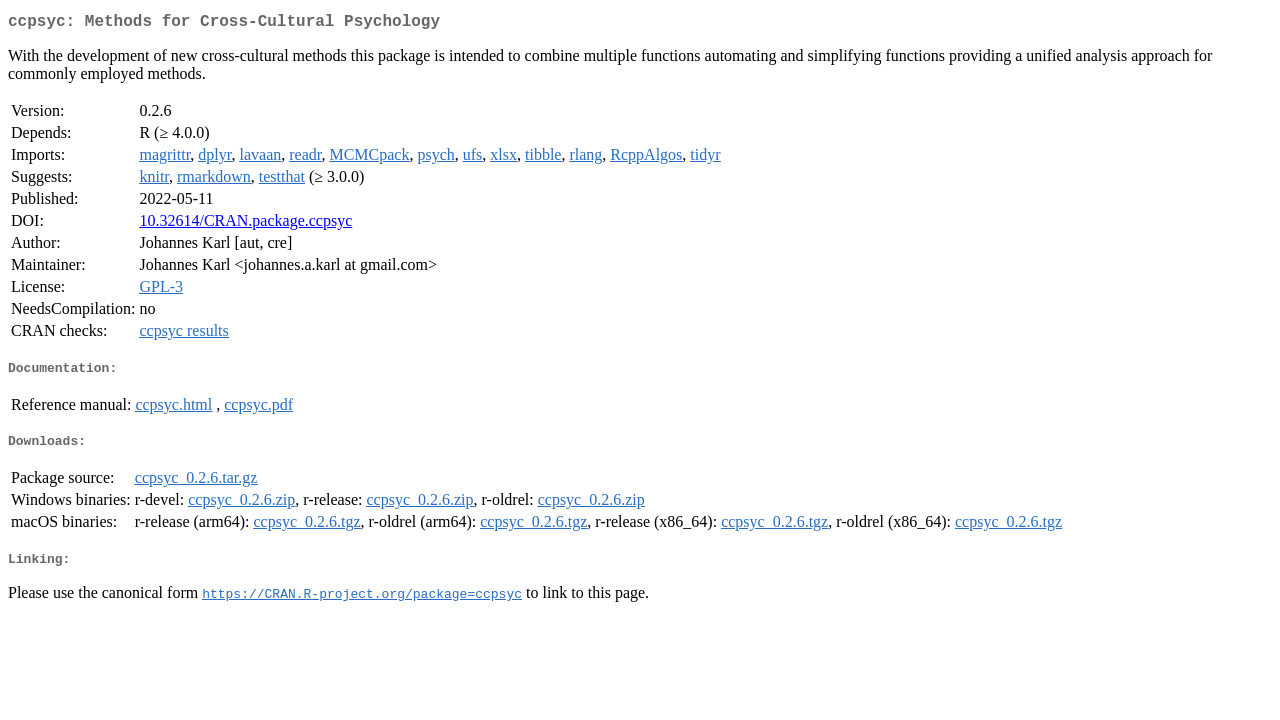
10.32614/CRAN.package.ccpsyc (245, 224)
